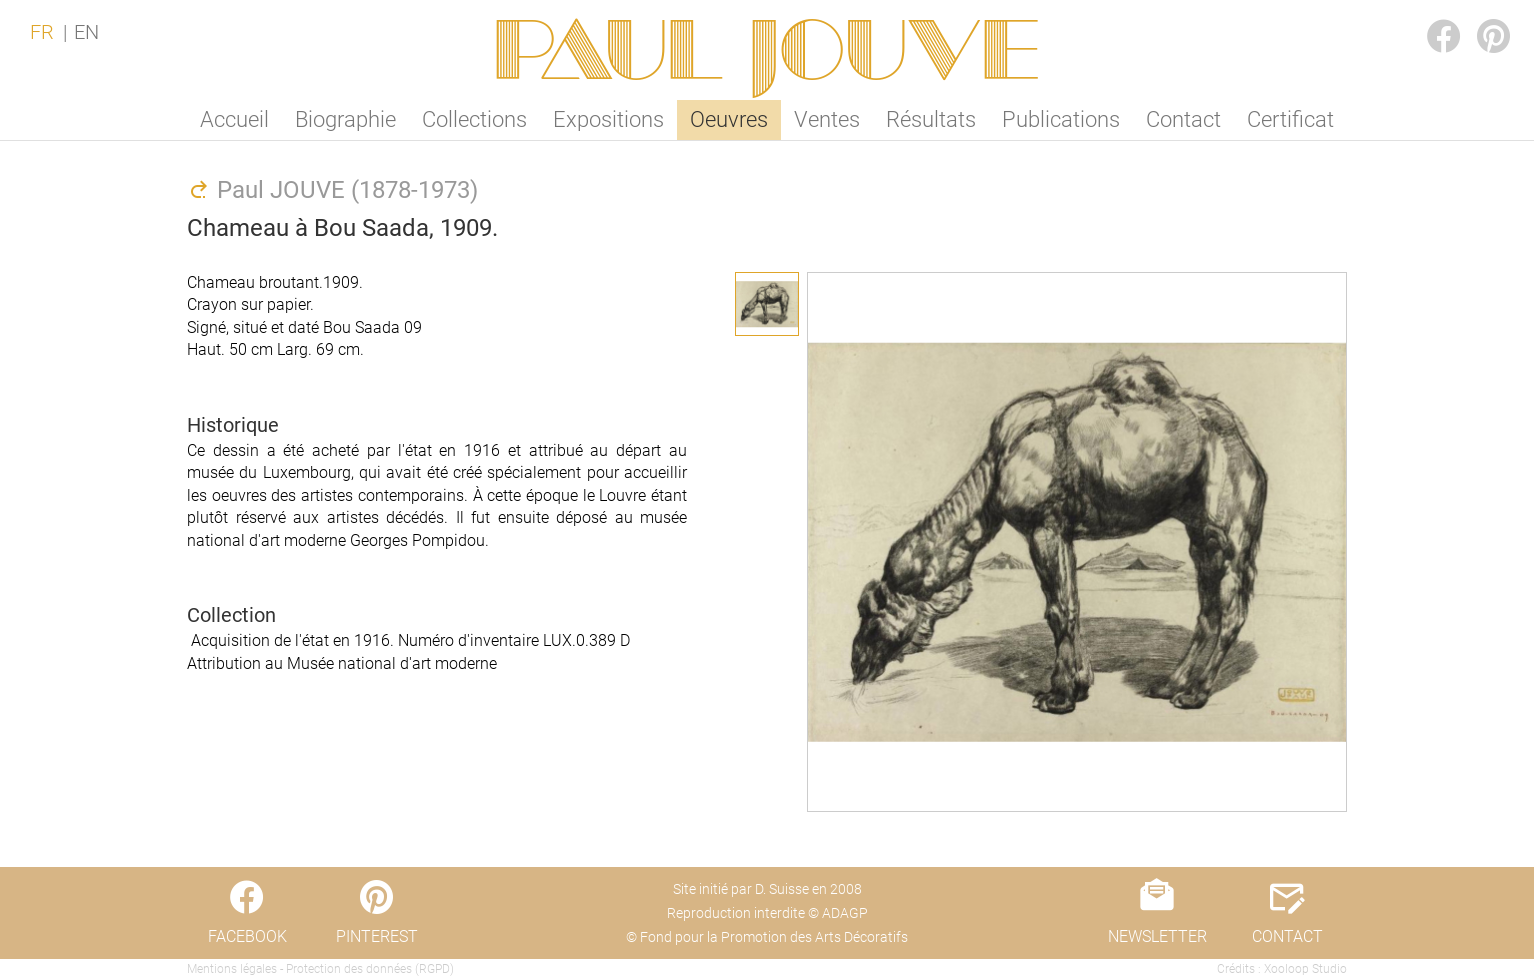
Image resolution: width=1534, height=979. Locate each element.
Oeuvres (729, 119)
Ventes (827, 119)
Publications (1061, 119)
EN (86, 32)
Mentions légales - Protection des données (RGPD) (320, 969)
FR (42, 32)
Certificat (1290, 119)
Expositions (608, 119)
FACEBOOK (1428, 16)
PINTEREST (1478, 16)
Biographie (345, 119)
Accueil (234, 119)
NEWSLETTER (1157, 936)
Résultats (931, 119)
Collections (474, 119)
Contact (1183, 119)
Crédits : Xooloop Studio (1282, 969)
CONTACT (1287, 936)
